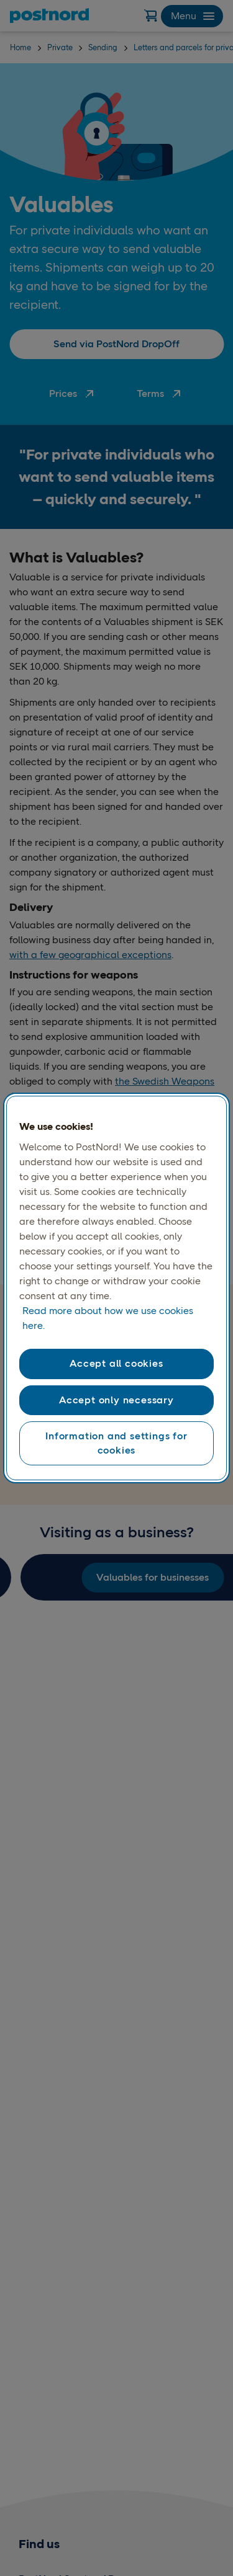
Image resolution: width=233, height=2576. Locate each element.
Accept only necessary (116, 1400)
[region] (116, 1288)
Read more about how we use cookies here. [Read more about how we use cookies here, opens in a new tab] (107, 1318)
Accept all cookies (116, 1363)
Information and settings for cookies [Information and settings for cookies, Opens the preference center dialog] (116, 1442)
